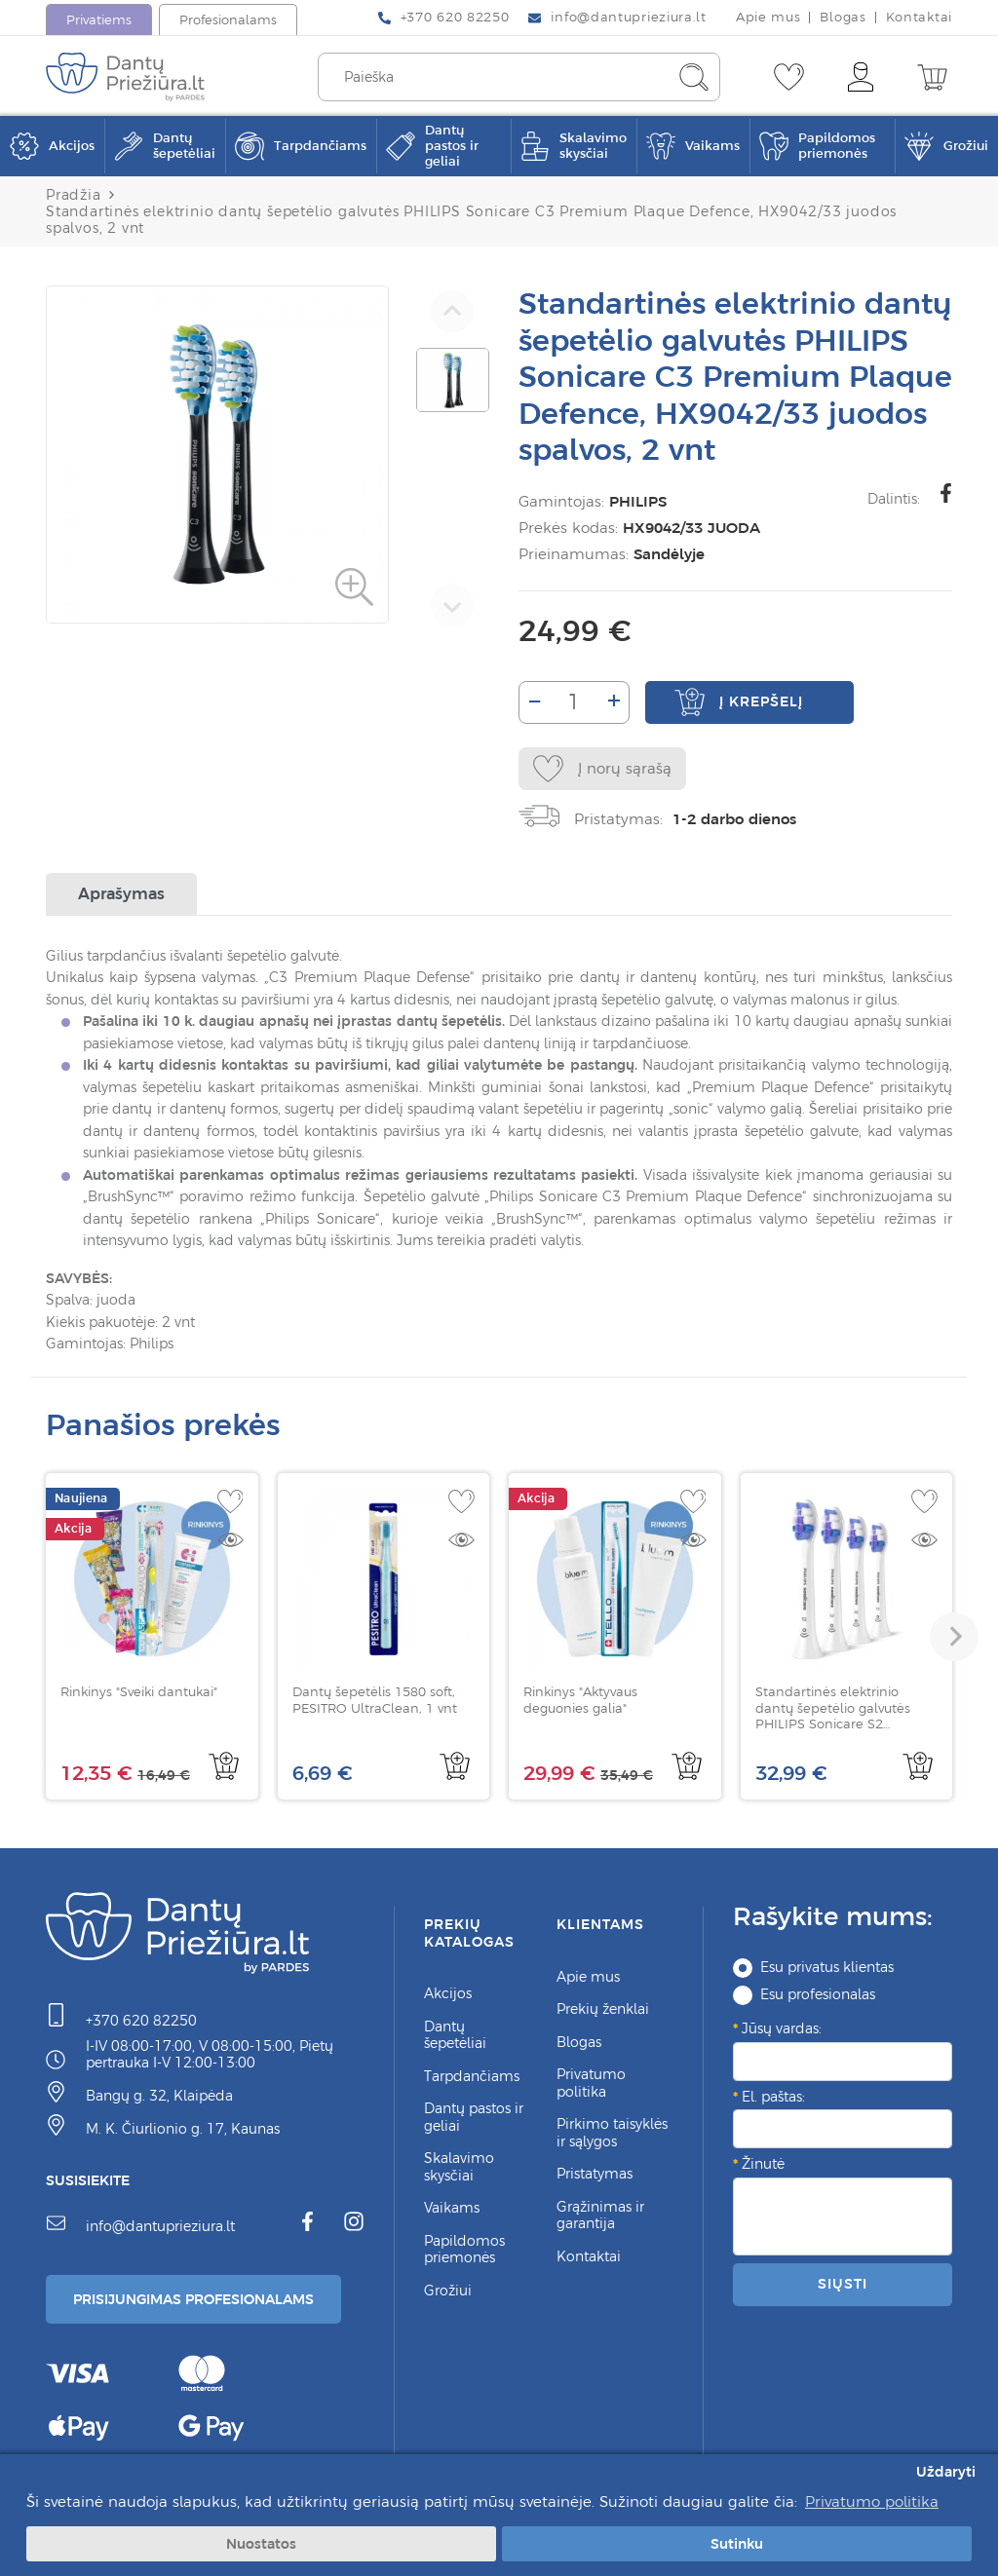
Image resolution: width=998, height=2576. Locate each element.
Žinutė (763, 2164)
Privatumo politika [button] (872, 2501)
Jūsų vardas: (782, 2028)
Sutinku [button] (736, 2544)
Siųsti (842, 2284)
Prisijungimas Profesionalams (193, 2299)
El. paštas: (773, 2096)
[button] (954, 1636)
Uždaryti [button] (946, 2472)
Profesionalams (228, 20)
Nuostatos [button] (261, 2544)
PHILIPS (633, 501)
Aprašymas (121, 893)
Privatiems (99, 20)
